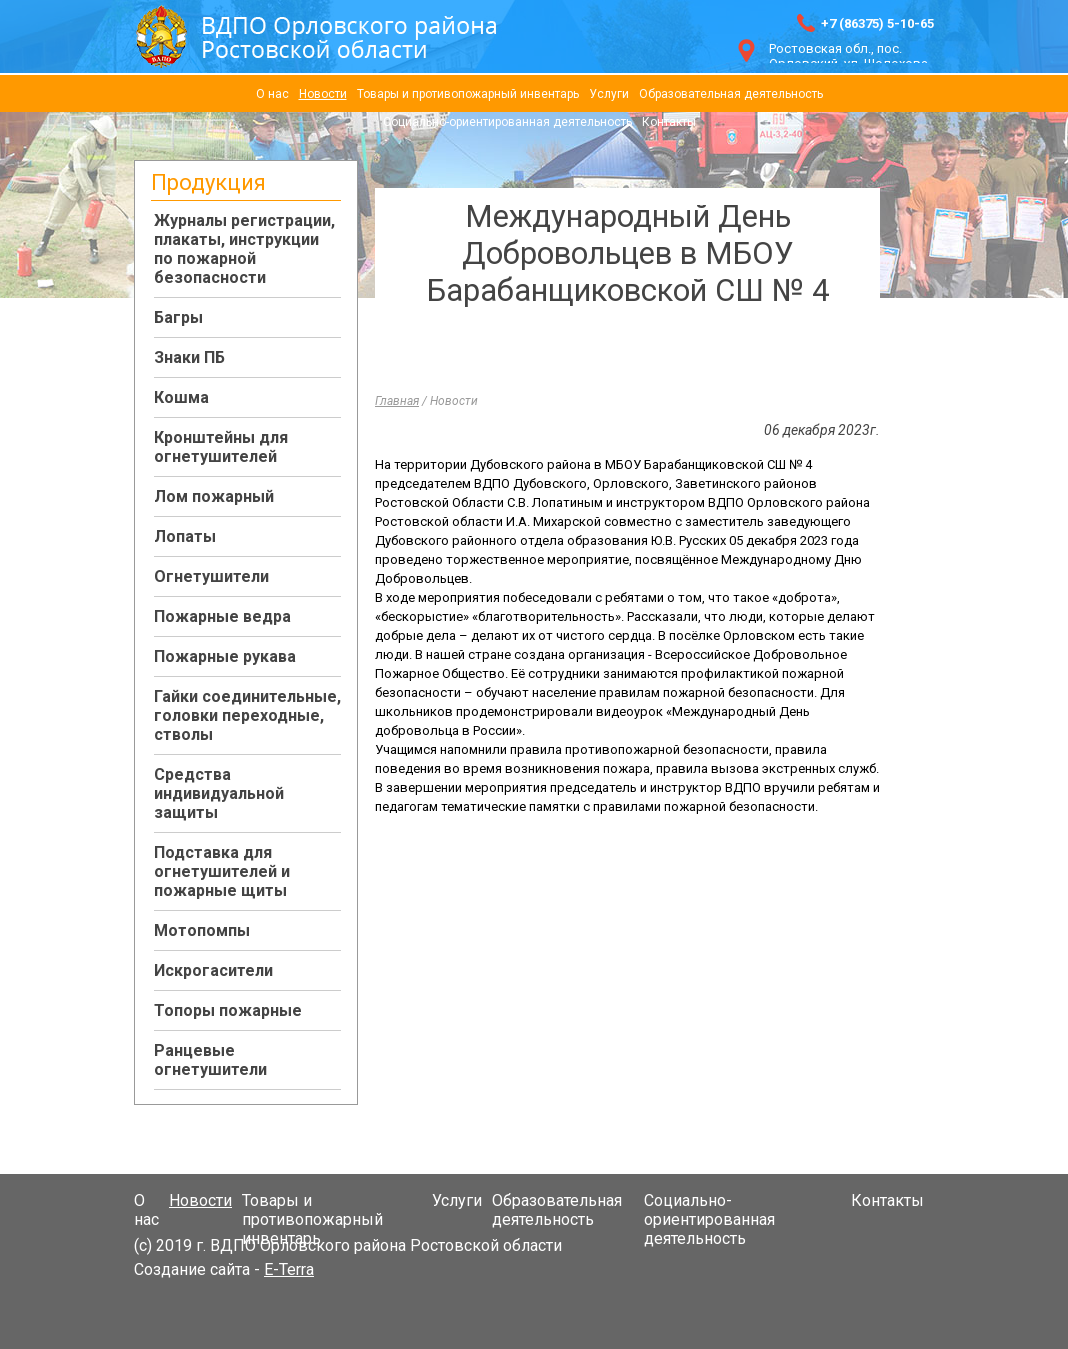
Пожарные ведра (222, 616)
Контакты (669, 122)
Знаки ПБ (189, 357)
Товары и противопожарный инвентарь (468, 94)
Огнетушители (211, 576)
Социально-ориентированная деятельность (507, 122)
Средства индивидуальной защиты (219, 793)
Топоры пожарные (228, 1010)
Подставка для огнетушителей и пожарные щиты (222, 871)
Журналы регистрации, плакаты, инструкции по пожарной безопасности (244, 249)
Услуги (609, 94)
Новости (323, 94)
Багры (178, 317)
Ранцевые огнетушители (210, 1060)
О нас (272, 94)
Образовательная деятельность (731, 94)
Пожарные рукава (225, 656)
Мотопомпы (202, 930)
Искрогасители (213, 970)
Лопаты (185, 536)
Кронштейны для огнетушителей (221, 447)
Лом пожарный (214, 496)
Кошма (181, 397)
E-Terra (289, 1269)
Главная (397, 401)
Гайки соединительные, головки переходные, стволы (247, 715)
